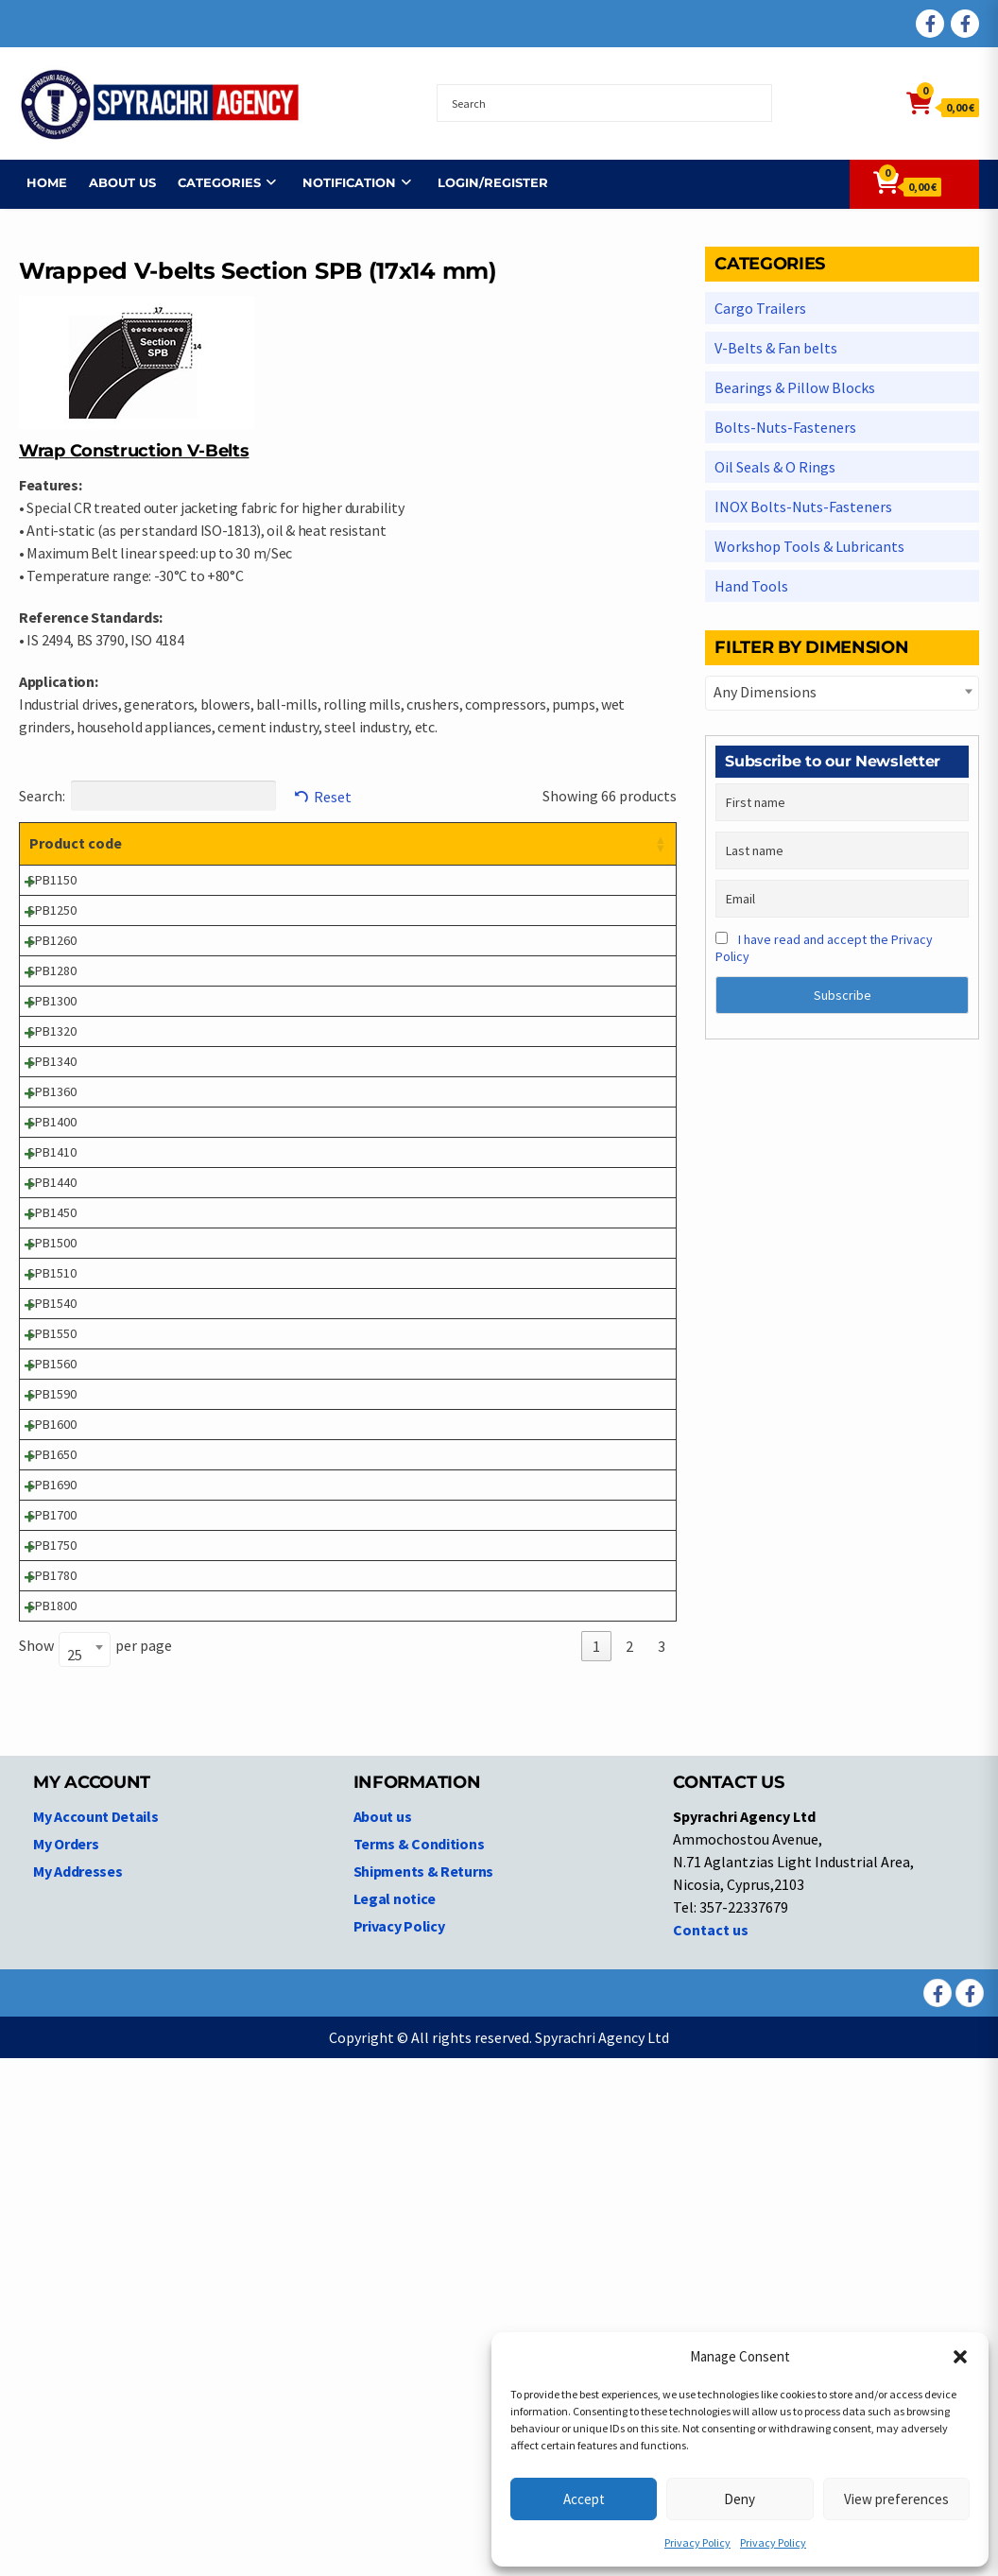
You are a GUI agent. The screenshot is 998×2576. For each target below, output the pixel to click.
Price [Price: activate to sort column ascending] (560, 842)
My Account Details (96, 2334)
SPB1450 (52, 1461)
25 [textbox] (74, 2172)
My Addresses (77, 2388)
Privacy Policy (697, 2542)
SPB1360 (52, 1261)
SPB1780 (52, 2062)
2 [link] (629, 2164)
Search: (147, 796)
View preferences (896, 2499)
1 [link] (596, 2164)
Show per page (95, 2165)
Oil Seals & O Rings (774, 466)
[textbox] (842, 692)
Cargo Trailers (760, 308)
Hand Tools (751, 585)
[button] (960, 2356)
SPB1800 (52, 2112)
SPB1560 (52, 1712)
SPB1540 (52, 1612)
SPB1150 (52, 910)
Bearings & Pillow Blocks (794, 387)
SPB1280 (52, 1061)
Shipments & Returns (423, 2388)
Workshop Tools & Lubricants (809, 546)
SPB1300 (52, 1111)
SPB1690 (52, 1912)
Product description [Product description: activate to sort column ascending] (223, 842)
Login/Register (485, 182)
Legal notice (394, 2416)
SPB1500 (52, 1511)
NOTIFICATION (341, 182)
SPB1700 (52, 1962)
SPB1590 (52, 1762)
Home (39, 182)
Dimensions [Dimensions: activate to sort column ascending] (468, 842)
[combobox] (85, 2167)
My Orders (65, 2361)
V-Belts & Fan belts (775, 347)
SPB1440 (52, 1411)
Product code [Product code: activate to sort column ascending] (57, 853)
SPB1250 (52, 961)
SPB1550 (52, 1662)
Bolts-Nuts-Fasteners (785, 427)
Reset (333, 796)
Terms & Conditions (419, 2361)
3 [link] (661, 2164)
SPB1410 (52, 1361)
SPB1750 (52, 2012)
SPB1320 (52, 1161)
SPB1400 (52, 1311)
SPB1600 (52, 1812)
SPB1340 (52, 1211)
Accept (584, 2499)
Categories (211, 182)
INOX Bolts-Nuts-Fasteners (803, 506)
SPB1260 (52, 1011)
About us (114, 182)
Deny (739, 2499)
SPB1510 (52, 1562)
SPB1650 (52, 1862)
